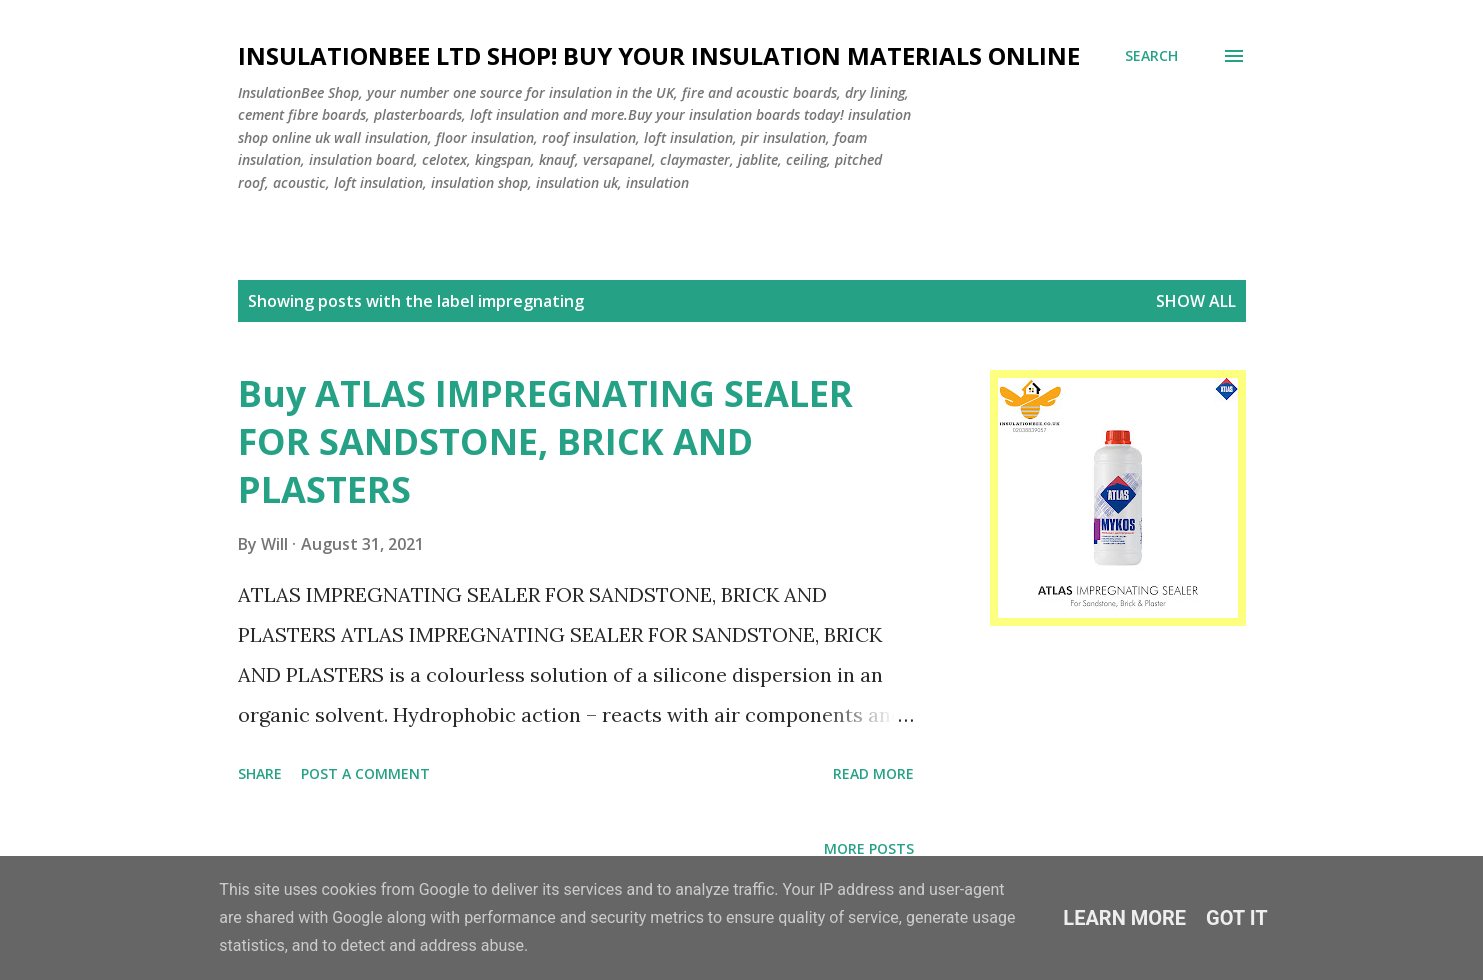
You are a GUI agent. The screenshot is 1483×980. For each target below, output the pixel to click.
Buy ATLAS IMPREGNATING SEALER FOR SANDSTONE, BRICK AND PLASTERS (545, 441)
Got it (1237, 918)
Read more (873, 773)
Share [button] (260, 773)
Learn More (1124, 918)
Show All (1196, 301)
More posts (869, 848)
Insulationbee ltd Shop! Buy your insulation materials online (659, 55)
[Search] (1151, 56)
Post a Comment (365, 773)
